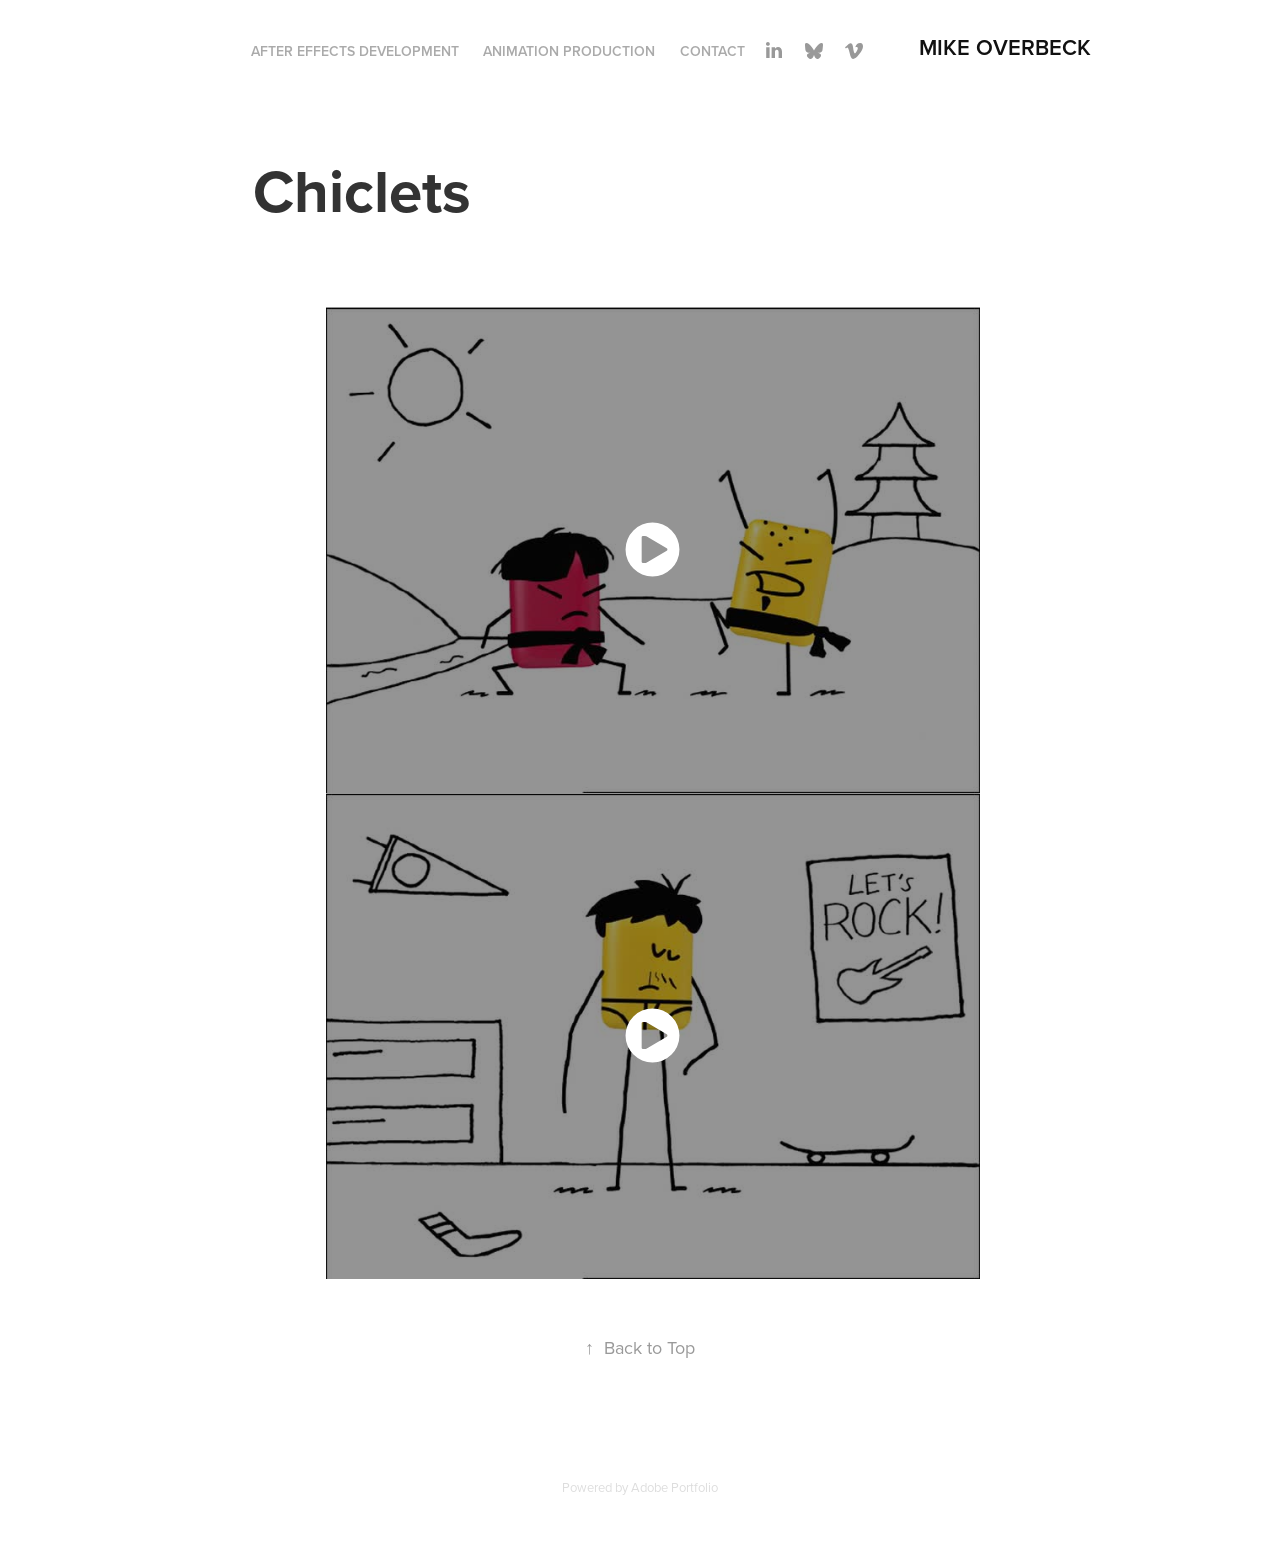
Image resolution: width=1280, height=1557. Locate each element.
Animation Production (569, 51)
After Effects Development (355, 51)
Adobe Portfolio (674, 1487)
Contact (712, 51)
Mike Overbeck (1005, 47)
